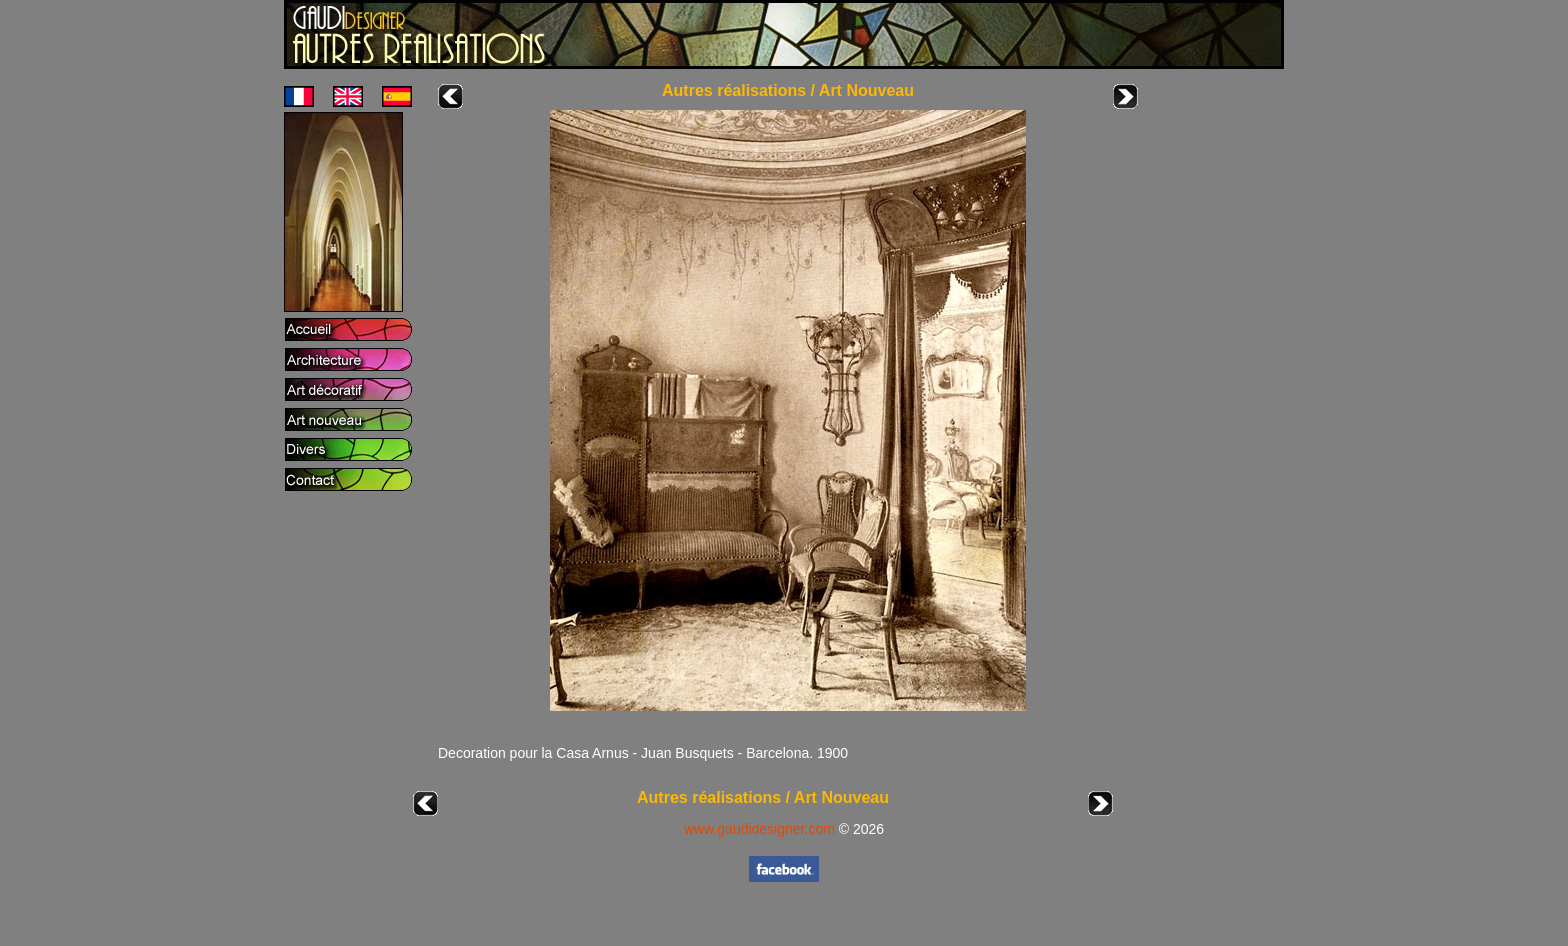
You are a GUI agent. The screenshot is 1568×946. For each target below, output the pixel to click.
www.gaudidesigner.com (759, 829)
